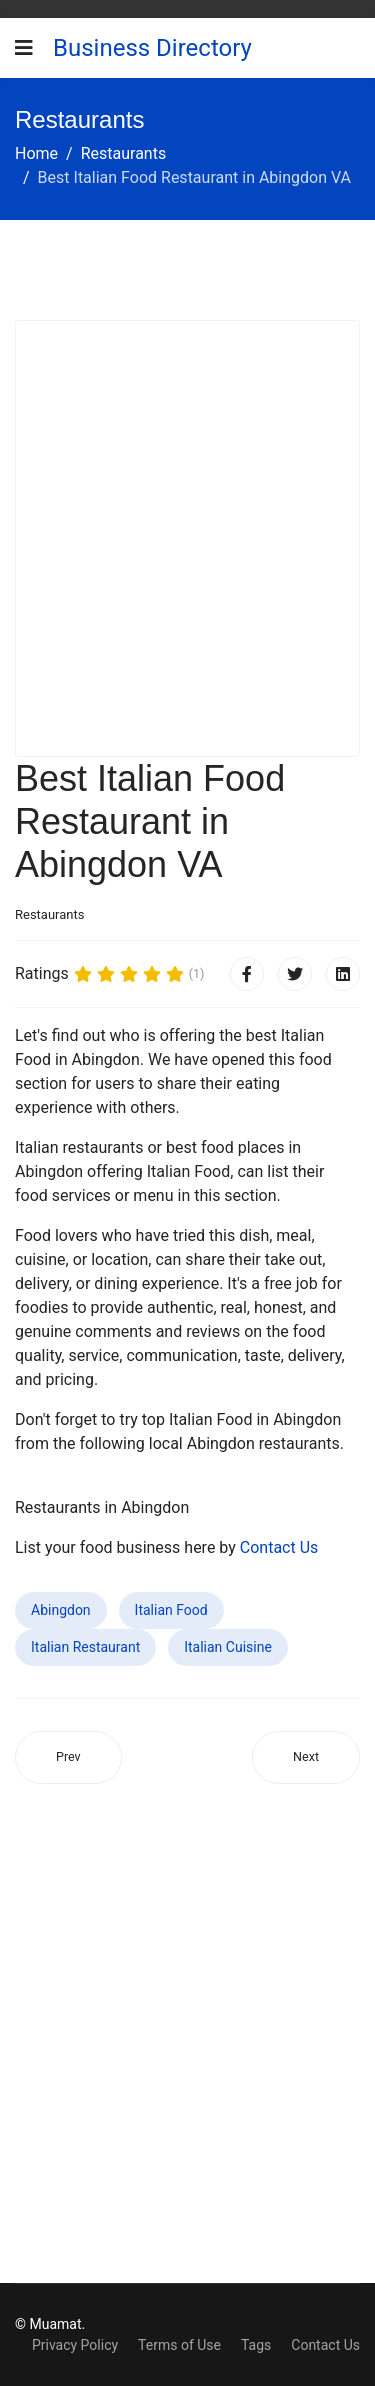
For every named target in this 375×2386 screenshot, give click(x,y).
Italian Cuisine (228, 1647)
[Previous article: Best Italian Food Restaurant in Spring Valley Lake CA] (68, 1757)
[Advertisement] (187, 538)
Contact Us (279, 1547)
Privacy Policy (75, 2345)
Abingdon (61, 1610)
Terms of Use (179, 2345)
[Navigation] (24, 48)
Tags (256, 2345)
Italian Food (171, 1610)
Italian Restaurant (85, 1647)
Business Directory (152, 48)
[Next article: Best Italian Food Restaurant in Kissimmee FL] (306, 1757)
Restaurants (49, 914)
